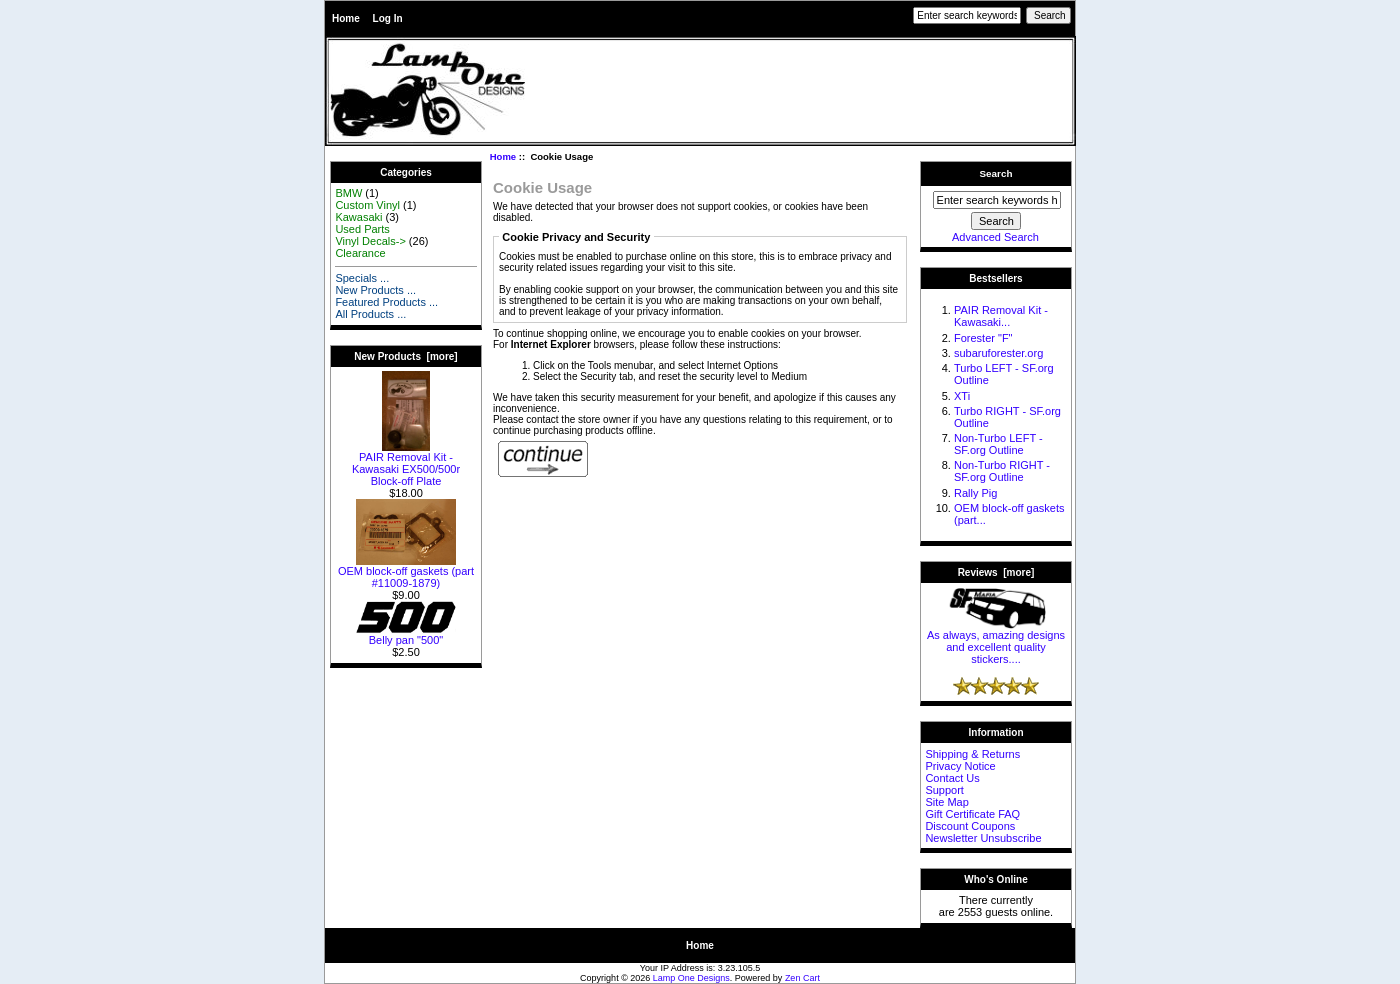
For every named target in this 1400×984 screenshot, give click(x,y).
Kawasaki (358, 217)
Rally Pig (975, 493)
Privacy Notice (960, 766)
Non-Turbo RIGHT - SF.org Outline (1002, 471)
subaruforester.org (998, 353)
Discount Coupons (970, 826)
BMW (348, 193)
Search (996, 173)
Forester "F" (983, 338)
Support (944, 790)
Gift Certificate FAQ (972, 814)
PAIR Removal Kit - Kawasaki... (1001, 316)
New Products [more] (405, 356)
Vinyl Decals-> (370, 241)
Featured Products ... (386, 302)
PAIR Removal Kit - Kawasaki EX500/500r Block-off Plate (406, 464)
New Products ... (375, 290)
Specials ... (362, 278)
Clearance (360, 253)
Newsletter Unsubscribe (983, 838)
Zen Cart (802, 978)
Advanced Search (995, 237)
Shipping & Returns (972, 754)
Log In (388, 18)
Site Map (946, 802)
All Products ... (370, 314)
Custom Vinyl (367, 205)
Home (346, 18)
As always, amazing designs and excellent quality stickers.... (996, 642)
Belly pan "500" (406, 635)
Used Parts (362, 229)
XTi (962, 396)
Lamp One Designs (691, 978)
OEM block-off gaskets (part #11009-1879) (406, 572)
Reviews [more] (996, 572)
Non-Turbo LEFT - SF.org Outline (998, 444)
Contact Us (952, 778)
